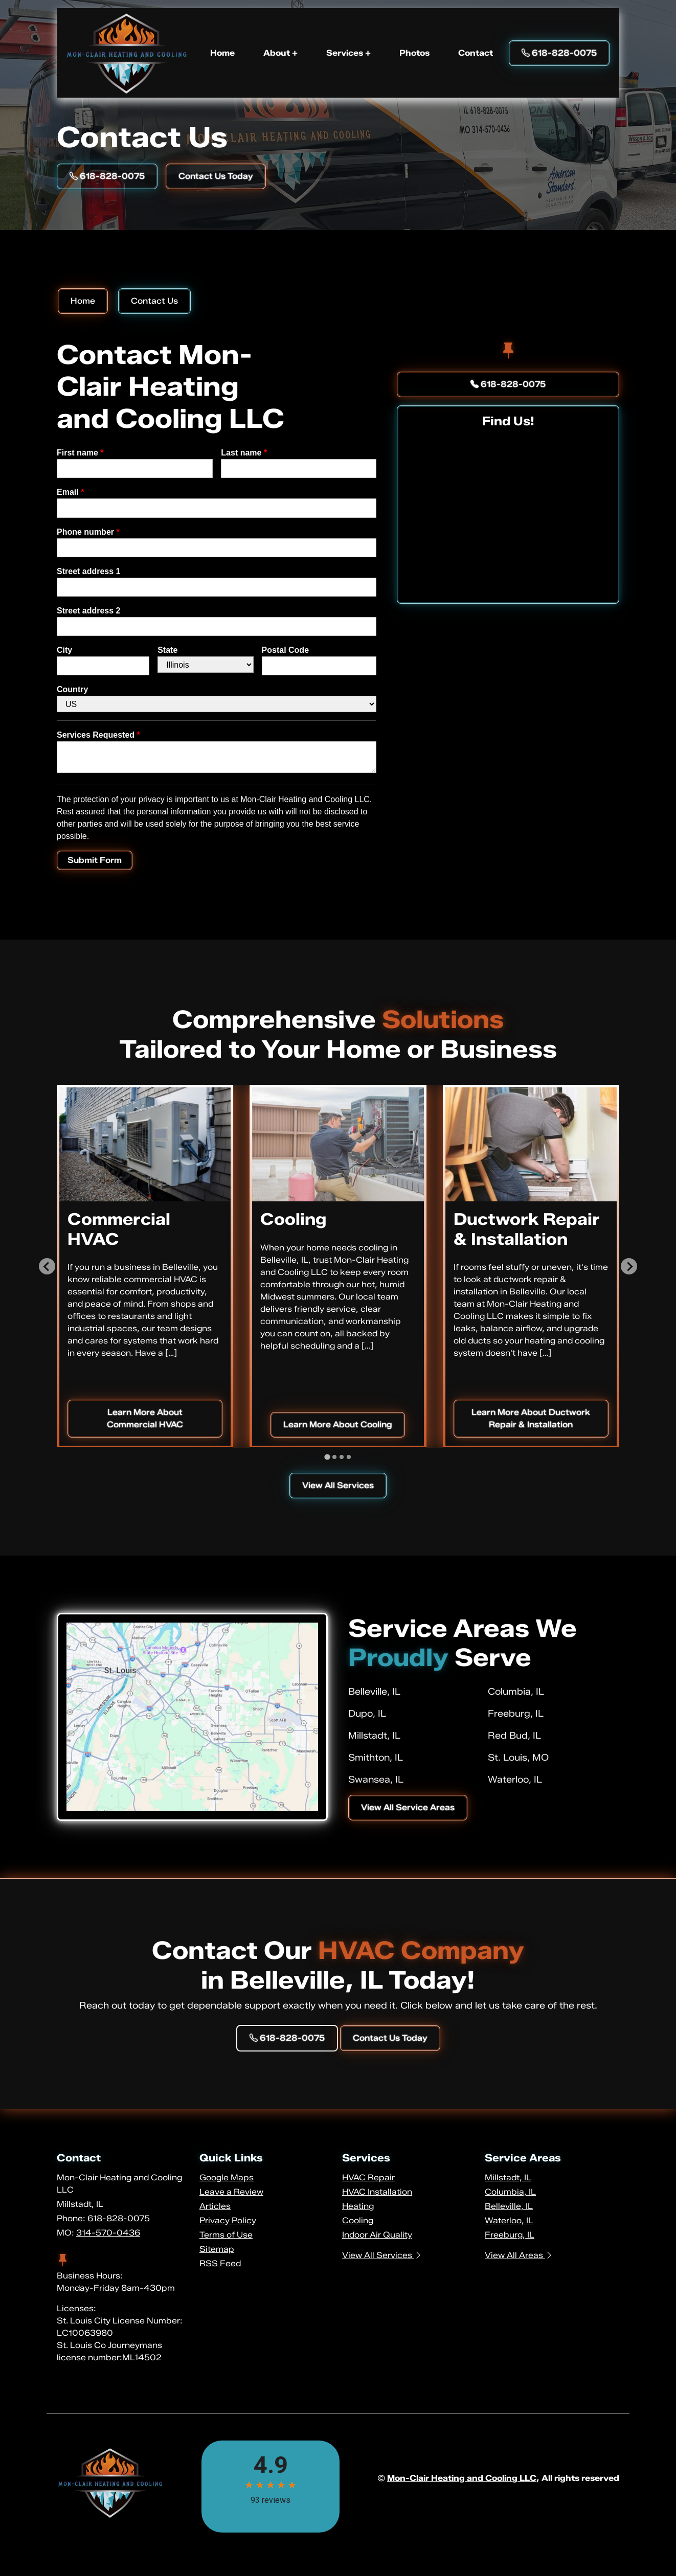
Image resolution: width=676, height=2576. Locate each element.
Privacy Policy (227, 2220)
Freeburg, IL (516, 1713)
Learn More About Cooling (337, 1424)
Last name (244, 452)
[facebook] (508, 351)
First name (80, 452)
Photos (414, 53)
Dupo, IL (367, 1713)
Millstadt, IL (374, 1735)
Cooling (357, 2220)
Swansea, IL (375, 1779)
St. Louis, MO (518, 1757)
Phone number (88, 532)
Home (222, 53)
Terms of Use (226, 2235)
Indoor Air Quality (377, 2235)
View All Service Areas (408, 1807)
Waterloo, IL (515, 1779)
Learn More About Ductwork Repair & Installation (530, 1418)
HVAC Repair (368, 2177)
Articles (215, 2206)
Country (72, 689)
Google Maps (226, 2177)
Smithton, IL (375, 1757)
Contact (475, 53)
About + (280, 53)
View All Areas (519, 2255)
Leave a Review (231, 2192)
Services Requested (98, 735)
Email (70, 492)
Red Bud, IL (514, 1735)
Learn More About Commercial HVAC (145, 1418)
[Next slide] (629, 1266)
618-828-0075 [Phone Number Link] (559, 53)
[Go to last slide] (47, 1266)
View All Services (338, 1485)
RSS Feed (220, 2263)
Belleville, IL (374, 1691)
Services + (348, 53)
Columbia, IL (516, 1691)
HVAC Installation (377, 2192)
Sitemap (216, 2249)
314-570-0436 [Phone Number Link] (108, 2233)
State (167, 650)
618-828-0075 (508, 384)
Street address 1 (89, 571)
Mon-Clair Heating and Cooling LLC (461, 2478)
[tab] (327, 1457)
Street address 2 (89, 610)
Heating (358, 2206)
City (64, 650)
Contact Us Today (215, 176)
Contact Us (154, 301)
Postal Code (285, 650)
